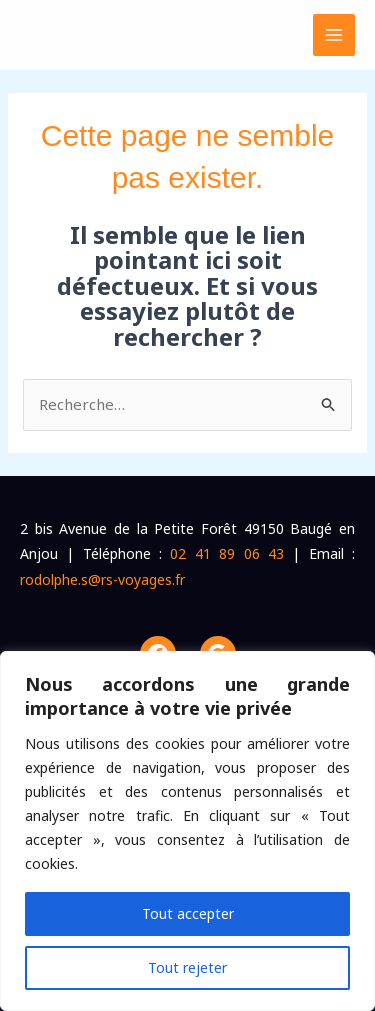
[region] (187, 831)
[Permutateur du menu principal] (334, 35)
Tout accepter (188, 913)
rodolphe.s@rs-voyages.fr (102, 579)
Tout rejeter (187, 967)
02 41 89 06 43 (226, 553)
